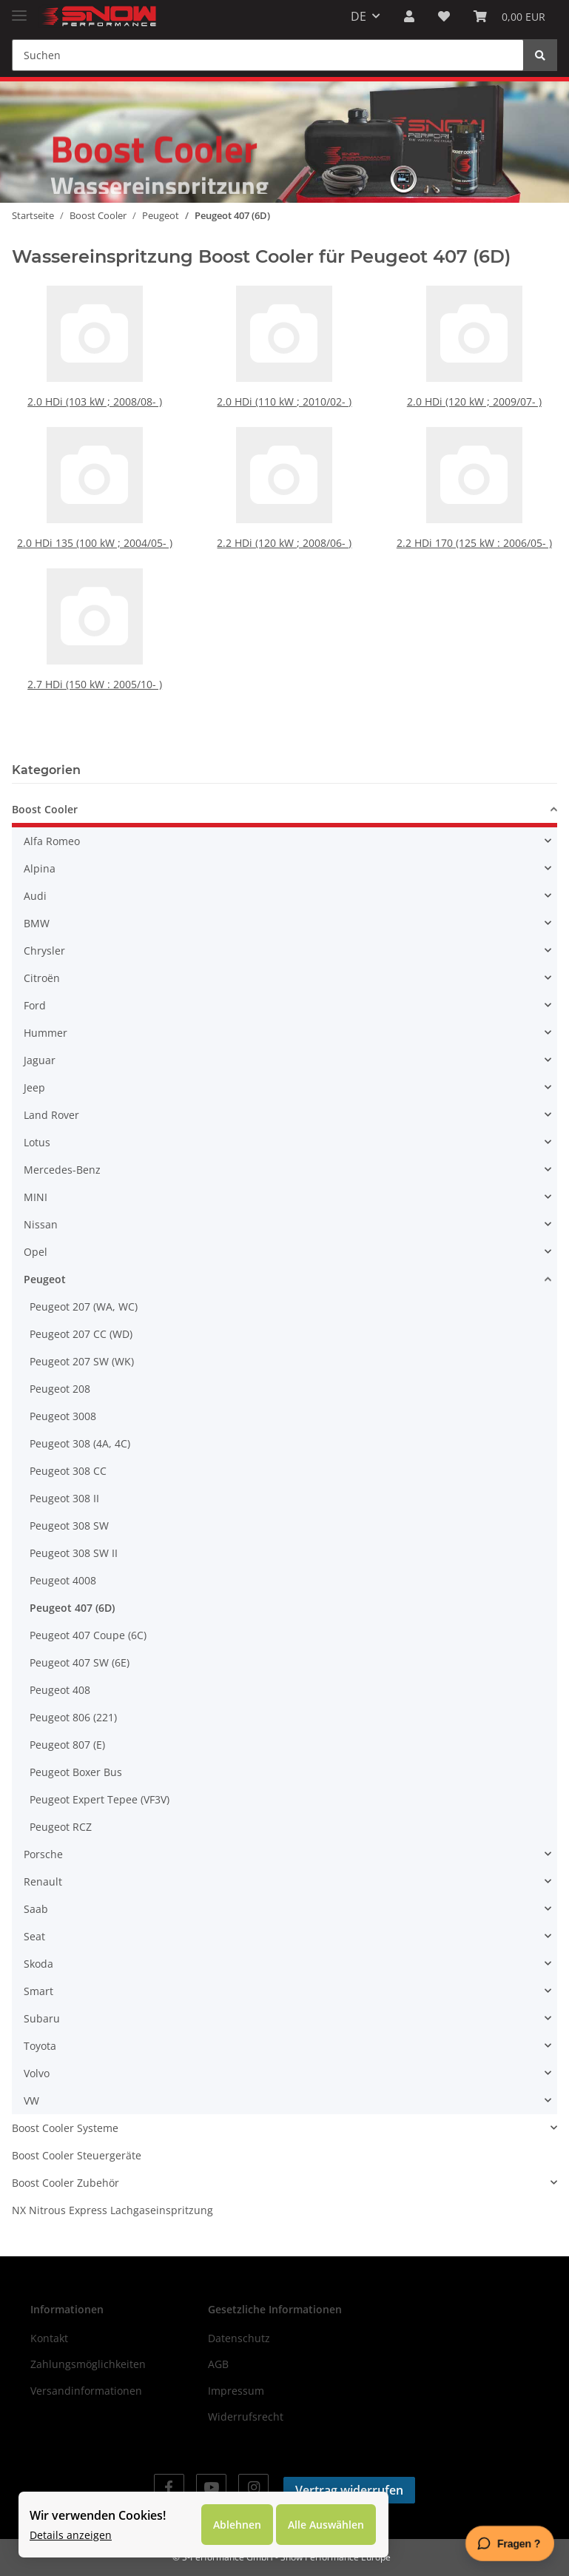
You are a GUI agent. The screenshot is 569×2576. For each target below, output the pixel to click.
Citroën (42, 978)
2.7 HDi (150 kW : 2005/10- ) (95, 660)
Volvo (37, 2073)
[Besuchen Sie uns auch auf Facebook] (169, 2487)
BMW (37, 923)
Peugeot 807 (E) (67, 1745)
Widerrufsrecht (245, 2416)
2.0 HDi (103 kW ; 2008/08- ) (94, 396)
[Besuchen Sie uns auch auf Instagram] (253, 2487)
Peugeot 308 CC (68, 1471)
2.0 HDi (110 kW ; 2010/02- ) (284, 396)
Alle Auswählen (326, 2525)
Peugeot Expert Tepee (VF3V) (99, 1799)
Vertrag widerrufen (349, 2490)
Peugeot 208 (60, 1389)
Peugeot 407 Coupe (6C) (88, 1635)
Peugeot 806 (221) (73, 1717)
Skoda (38, 1964)
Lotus (37, 1142)
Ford (35, 1005)
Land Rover (51, 1115)
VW (31, 2101)
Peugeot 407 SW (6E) (79, 1662)
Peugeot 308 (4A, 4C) (80, 1443)
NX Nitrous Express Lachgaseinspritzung (112, 2210)
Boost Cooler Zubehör (65, 2183)
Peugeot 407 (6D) (72, 1608)
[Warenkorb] (509, 16)
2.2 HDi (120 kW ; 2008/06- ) (284, 537)
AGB (218, 2364)
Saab (36, 1909)
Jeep (34, 1087)
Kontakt (49, 2338)
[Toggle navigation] (19, 9)
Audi (35, 896)
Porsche (43, 1854)
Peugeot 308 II (64, 1498)
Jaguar (39, 1060)
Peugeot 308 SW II (74, 1553)
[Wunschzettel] (444, 16)
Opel (35, 1252)
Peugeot (45, 1279)
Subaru (42, 2018)
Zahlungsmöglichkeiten (88, 2364)
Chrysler (44, 951)
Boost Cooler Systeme (65, 2128)
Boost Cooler (45, 809)
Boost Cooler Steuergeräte (76, 2155)
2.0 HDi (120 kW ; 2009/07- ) (474, 396)
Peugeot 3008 (63, 1416)
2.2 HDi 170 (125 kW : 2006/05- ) (474, 537)
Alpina (39, 868)
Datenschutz (239, 2338)
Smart (38, 1991)
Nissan (41, 1224)
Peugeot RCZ (61, 1827)
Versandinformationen (86, 2391)
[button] (409, 16)
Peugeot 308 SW (69, 1526)
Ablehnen (237, 2525)
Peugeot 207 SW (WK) (82, 1361)
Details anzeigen (71, 2535)
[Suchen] (268, 55)
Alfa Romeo (52, 841)
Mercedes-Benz (62, 1170)
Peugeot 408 (60, 1690)
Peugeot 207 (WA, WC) (84, 1306)
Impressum (236, 2391)
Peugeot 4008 (63, 1580)
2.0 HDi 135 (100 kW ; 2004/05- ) (94, 537)
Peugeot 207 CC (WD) (81, 1334)
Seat (34, 1936)
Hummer (45, 1033)
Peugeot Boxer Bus (76, 1772)
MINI (35, 1197)
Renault (43, 1881)
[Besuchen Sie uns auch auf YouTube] (211, 2487)
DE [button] (358, 16)
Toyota (40, 2046)
